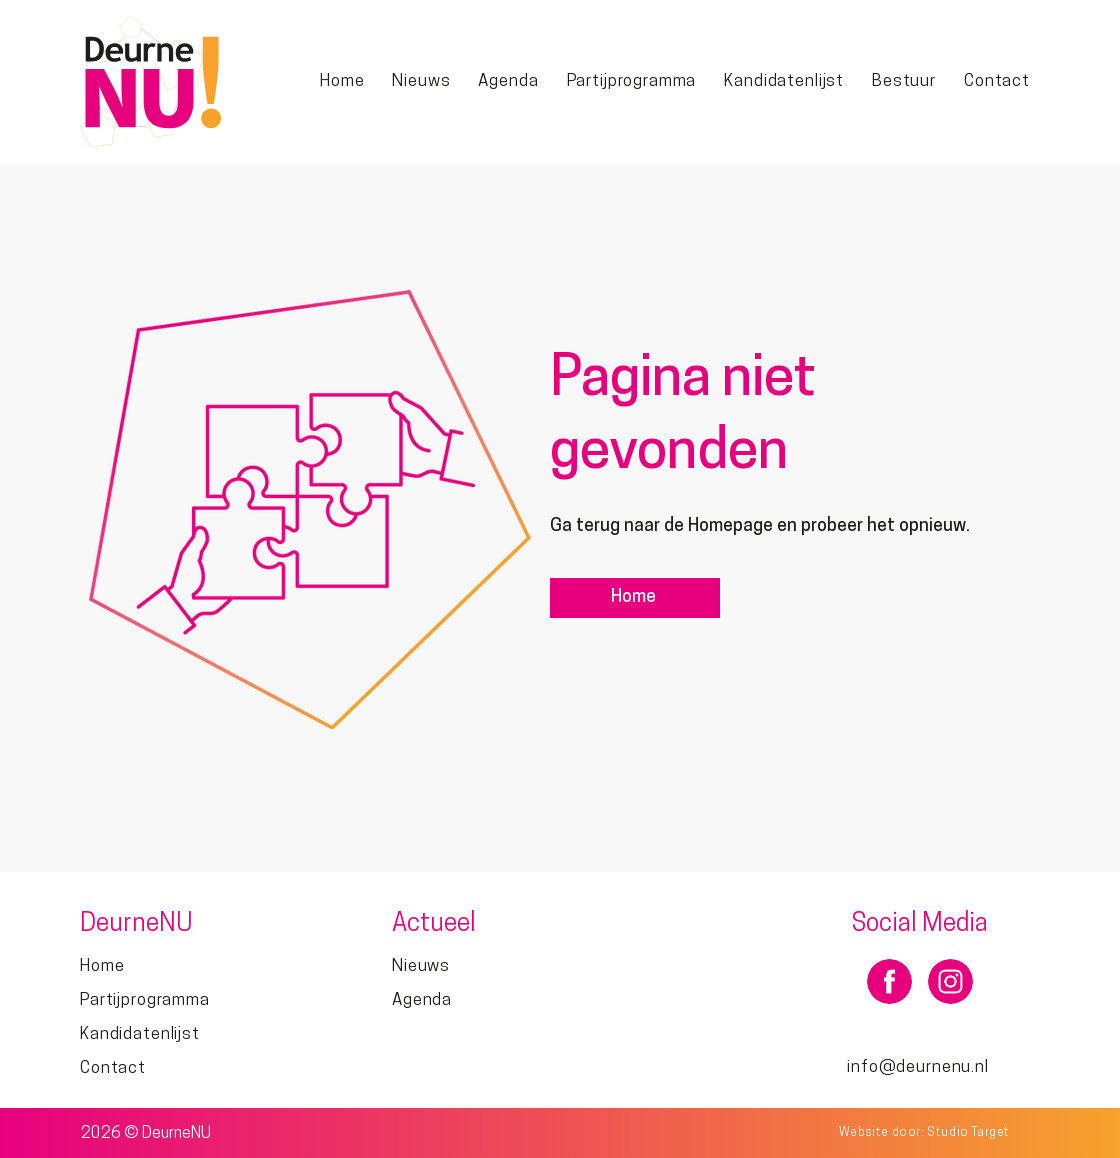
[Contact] (182, 1068)
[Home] (635, 598)
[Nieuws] (494, 966)
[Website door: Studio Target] (926, 1132)
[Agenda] (494, 1000)
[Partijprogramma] (182, 1000)
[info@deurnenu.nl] (920, 1067)
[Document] (889, 981)
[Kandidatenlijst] (182, 1034)
